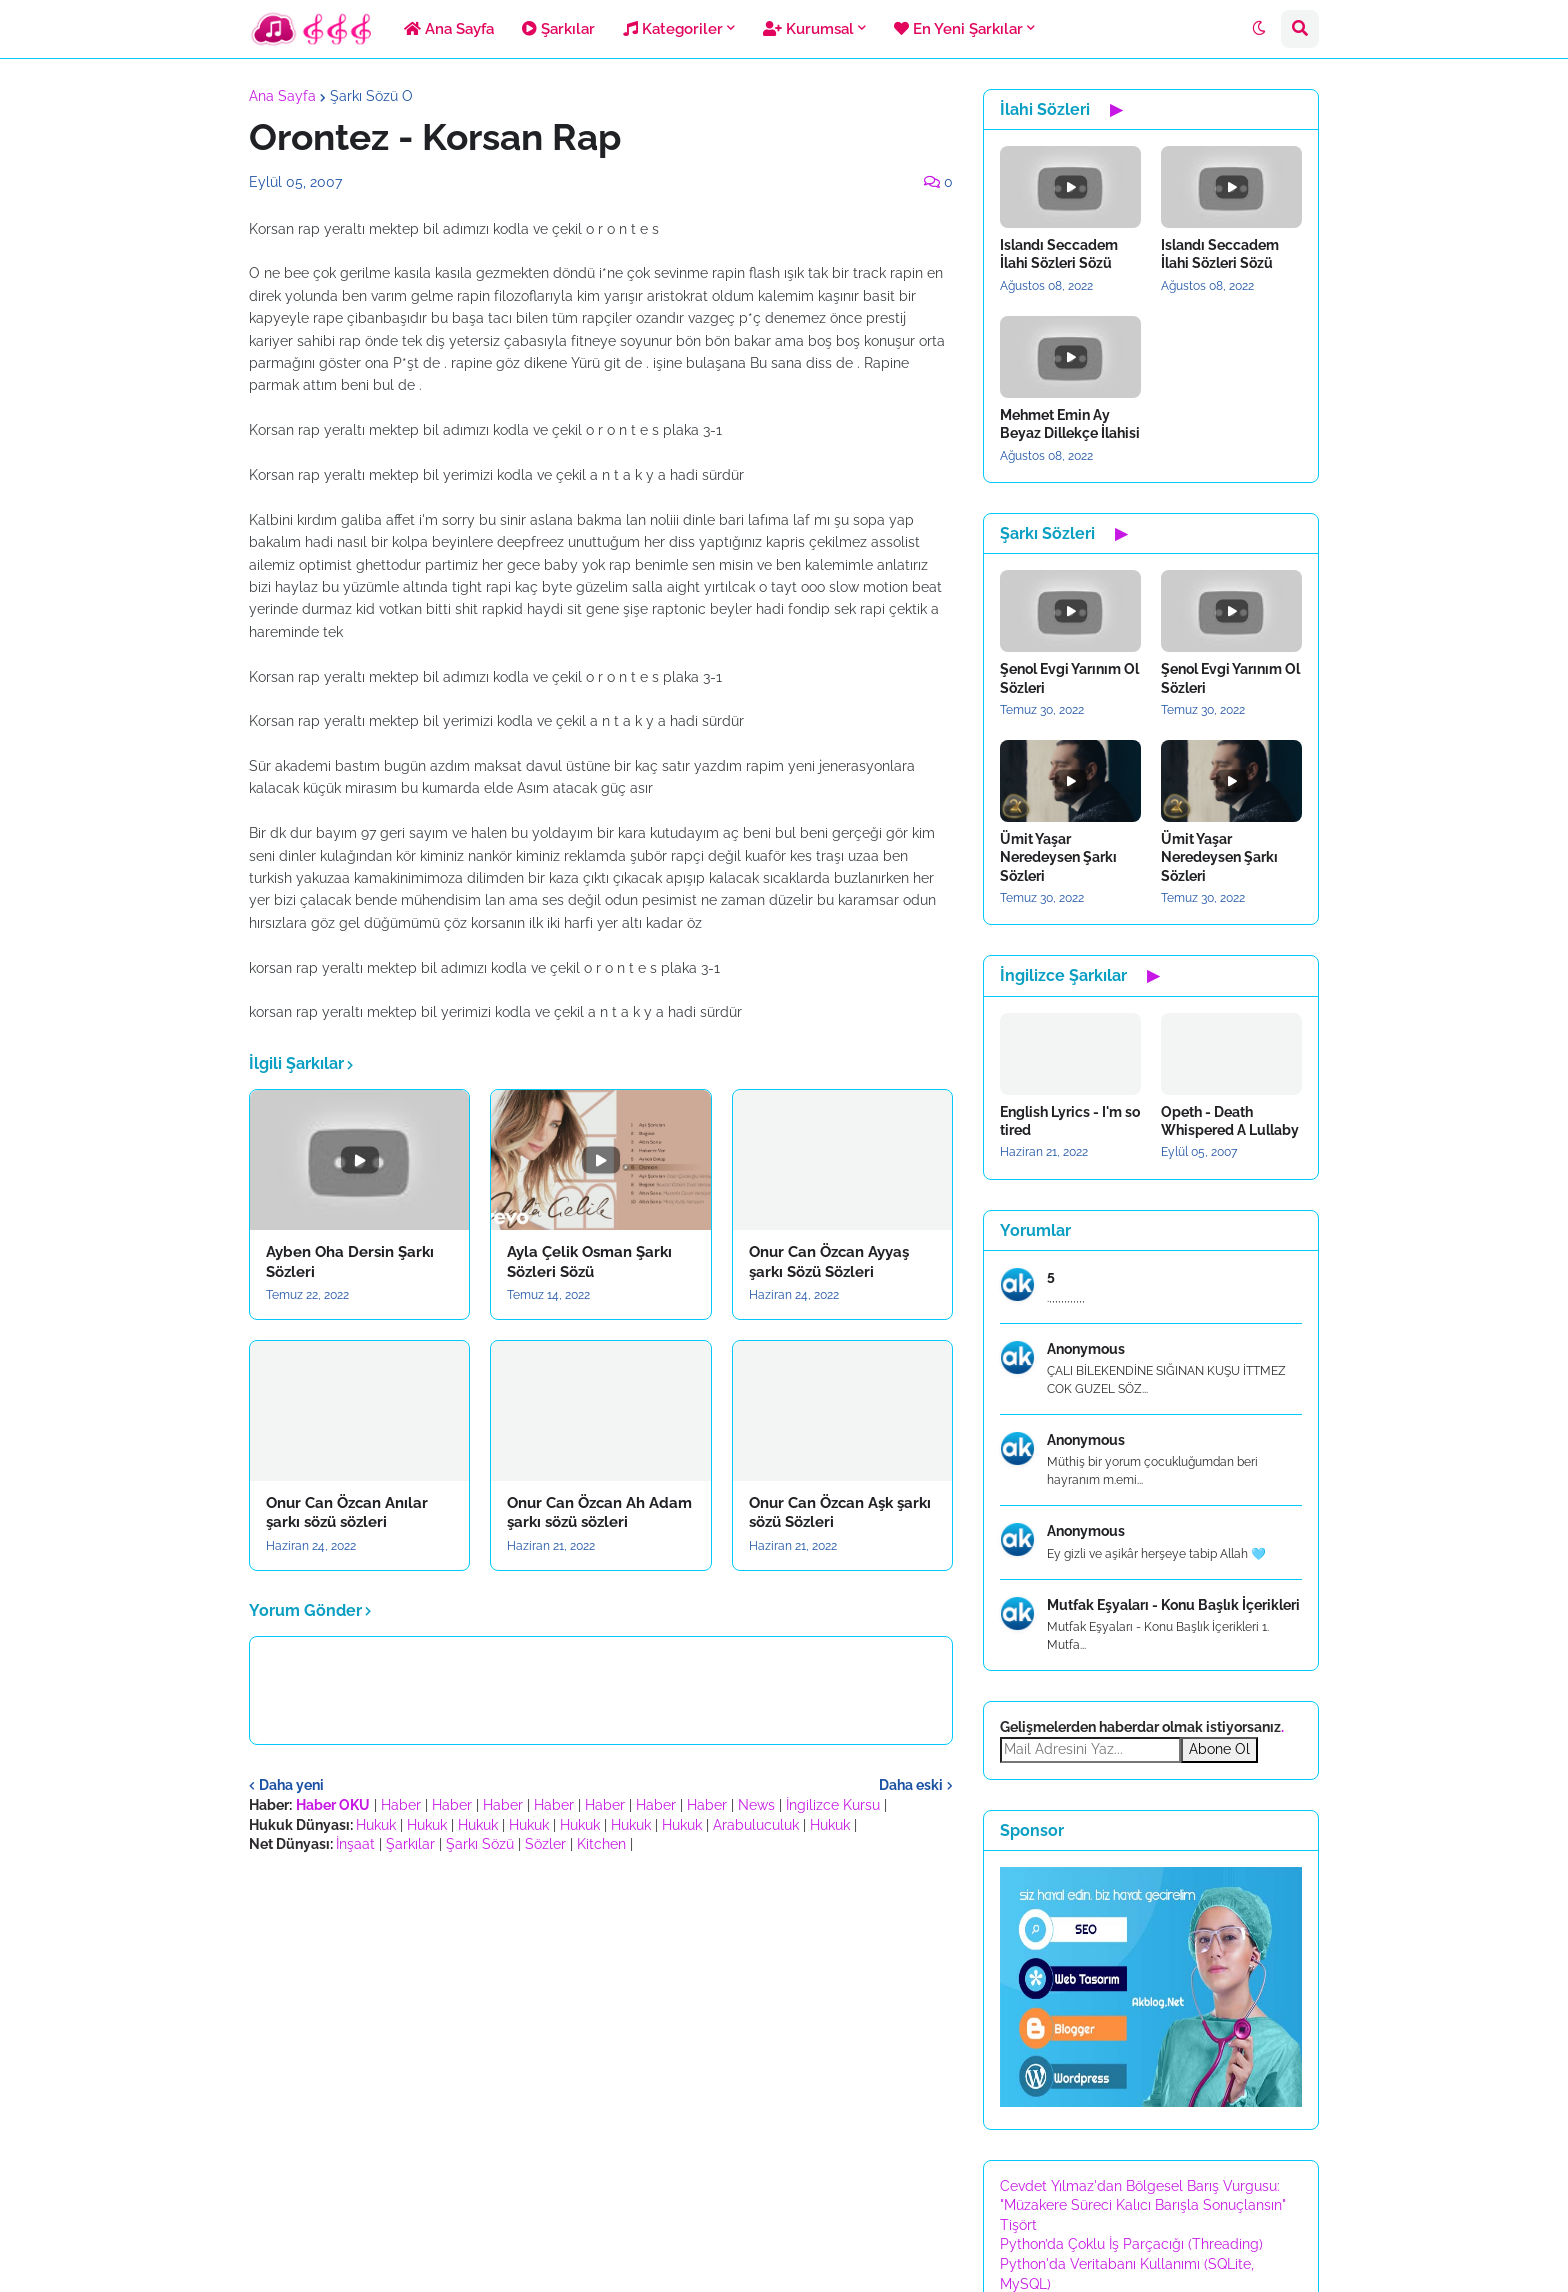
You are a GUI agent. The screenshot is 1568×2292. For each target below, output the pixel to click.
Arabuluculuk (756, 1825)
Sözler (545, 1844)
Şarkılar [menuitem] (558, 29)
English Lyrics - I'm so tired (1070, 1121)
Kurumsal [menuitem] (808, 29)
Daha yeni (291, 1785)
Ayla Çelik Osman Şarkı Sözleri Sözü (589, 1262)
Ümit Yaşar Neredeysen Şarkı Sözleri (1058, 857)
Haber (401, 1805)
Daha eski (911, 1785)
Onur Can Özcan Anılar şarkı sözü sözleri (347, 1513)
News (756, 1805)
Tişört (1018, 2225)
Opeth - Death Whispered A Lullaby (1230, 1121)
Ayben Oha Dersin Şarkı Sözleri (350, 1262)
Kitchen (601, 1844)
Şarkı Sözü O (371, 96)
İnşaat (355, 1844)
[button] (1259, 29)
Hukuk (376, 1825)
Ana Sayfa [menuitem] (449, 29)
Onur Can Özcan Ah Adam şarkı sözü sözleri (599, 1513)
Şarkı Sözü (480, 1844)
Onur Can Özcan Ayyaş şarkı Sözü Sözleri (829, 1262)
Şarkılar (410, 1844)
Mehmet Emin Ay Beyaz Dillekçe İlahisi (1070, 424)
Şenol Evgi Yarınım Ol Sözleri (1069, 678)
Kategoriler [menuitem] (673, 29)
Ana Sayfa (282, 96)
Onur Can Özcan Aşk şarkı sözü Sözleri (840, 1513)
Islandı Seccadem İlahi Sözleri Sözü (1059, 254)
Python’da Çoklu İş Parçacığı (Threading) (1131, 2244)
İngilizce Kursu (833, 1805)
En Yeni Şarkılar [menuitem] (958, 29)
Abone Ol (1219, 1749)
